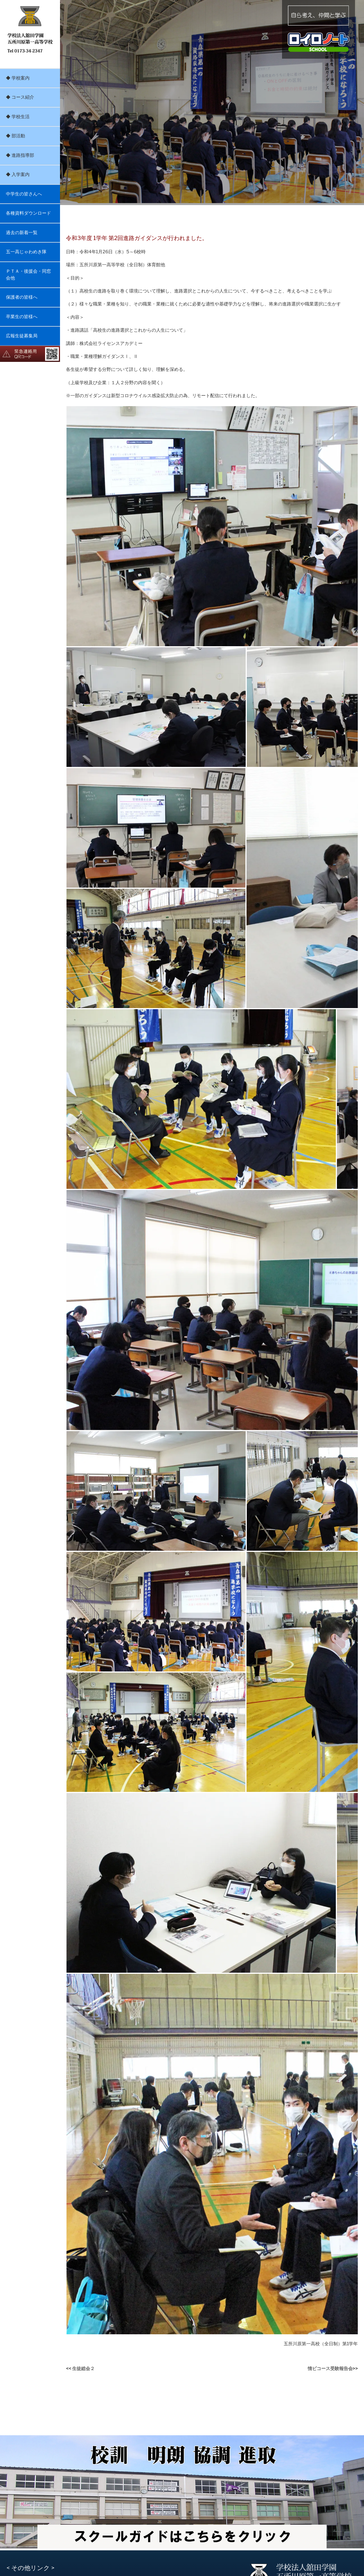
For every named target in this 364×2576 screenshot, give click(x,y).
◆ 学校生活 (17, 116)
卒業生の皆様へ (21, 316)
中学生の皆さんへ (24, 194)
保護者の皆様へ (21, 297)
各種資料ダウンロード (28, 213)
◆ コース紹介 (20, 97)
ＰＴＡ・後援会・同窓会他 (28, 275)
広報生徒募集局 (21, 335)
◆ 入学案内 (17, 174)
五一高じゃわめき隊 (26, 251)
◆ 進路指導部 (20, 155)
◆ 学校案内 (17, 78)
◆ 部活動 (15, 135)
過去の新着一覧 (21, 232)
